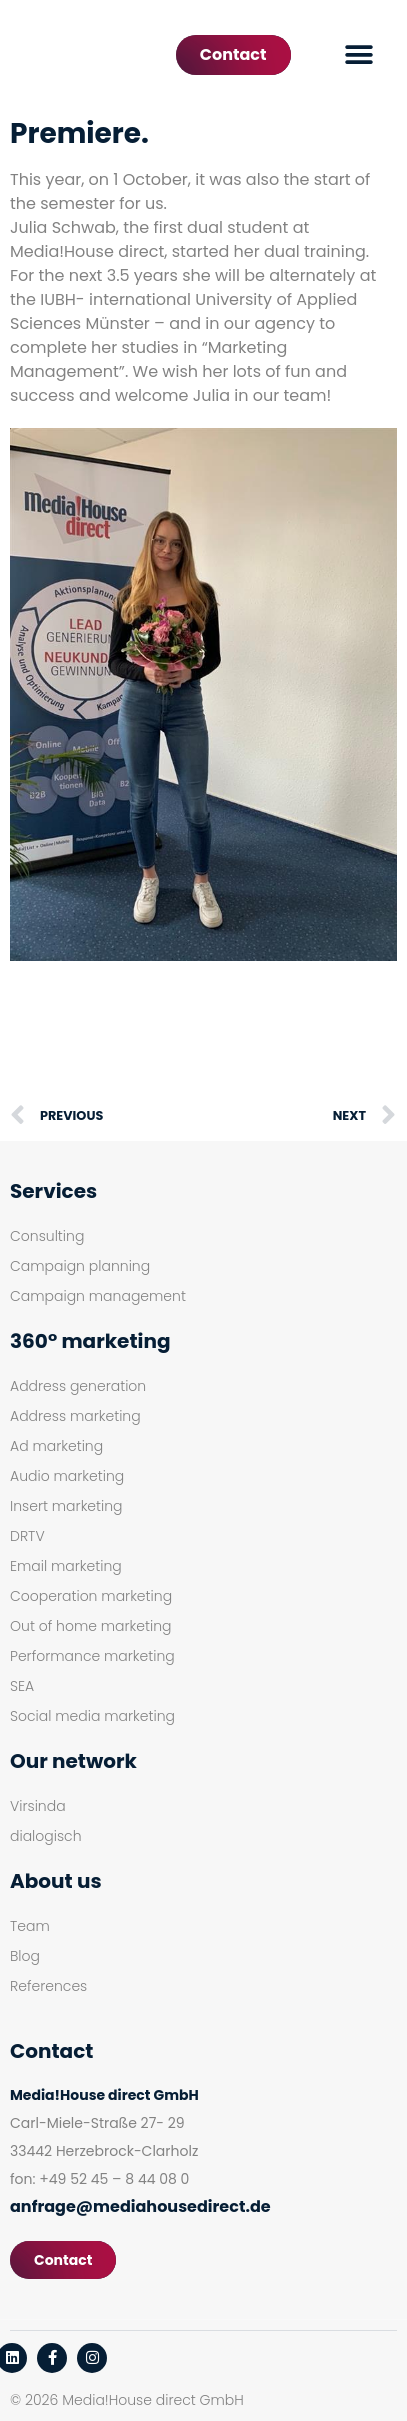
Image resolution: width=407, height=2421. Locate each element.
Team (30, 1926)
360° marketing (90, 1341)
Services (53, 1191)
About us (56, 1881)
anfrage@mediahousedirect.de (140, 2206)
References (48, 1986)
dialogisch (46, 1836)
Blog (25, 1956)
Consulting (47, 1236)
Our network (73, 1761)
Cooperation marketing (91, 1596)
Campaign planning (80, 1266)
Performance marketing (92, 1656)
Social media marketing (92, 1716)
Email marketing (66, 1566)
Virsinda (38, 1806)
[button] (359, 55)
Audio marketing (67, 1476)
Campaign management (98, 1296)
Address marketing (75, 1416)
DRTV (27, 1536)
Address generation (78, 1386)
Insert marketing (66, 1506)
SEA (22, 1686)
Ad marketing (56, 1446)
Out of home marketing (91, 1626)
